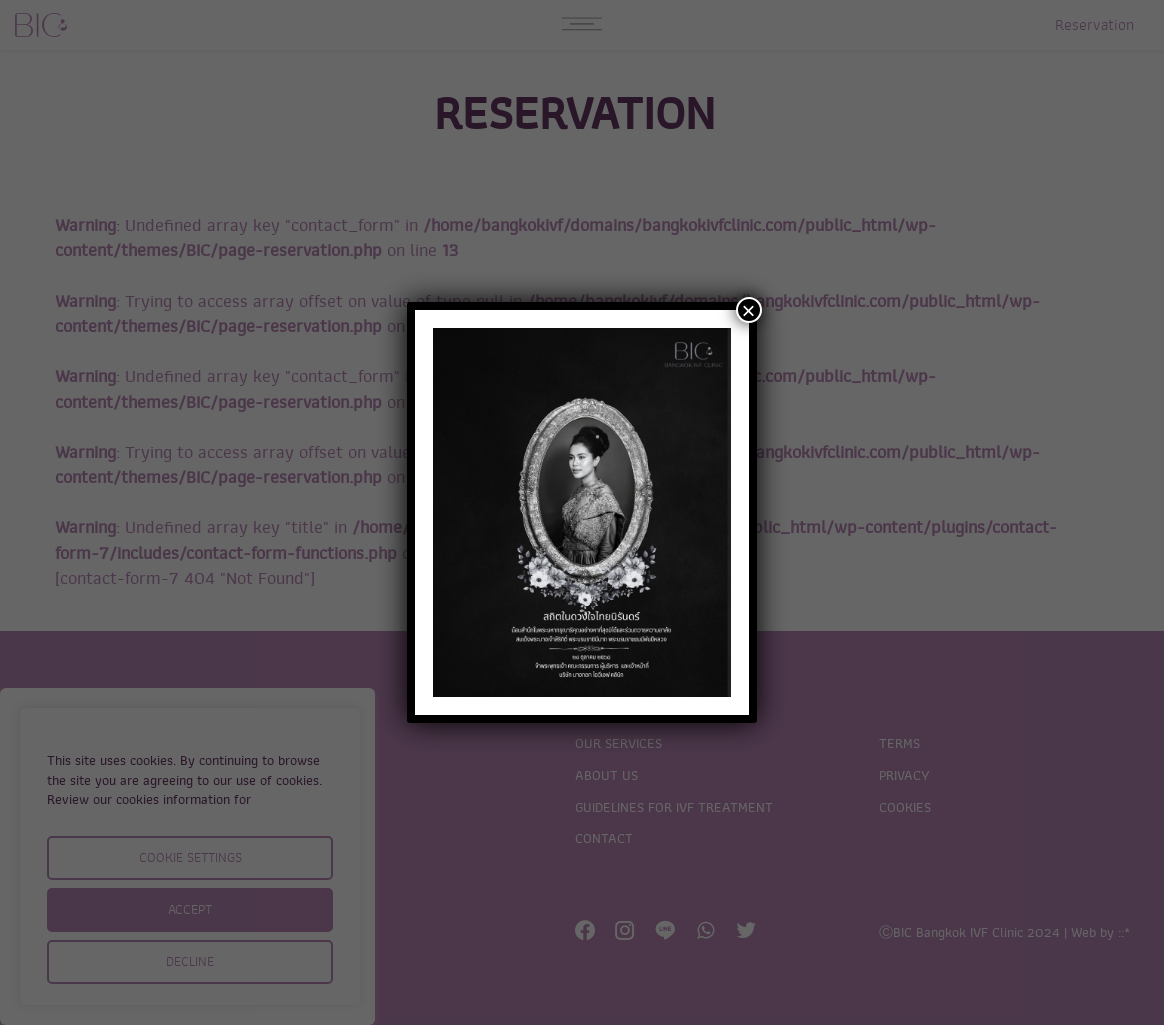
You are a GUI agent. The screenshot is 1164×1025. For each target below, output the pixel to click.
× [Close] (749, 310)
